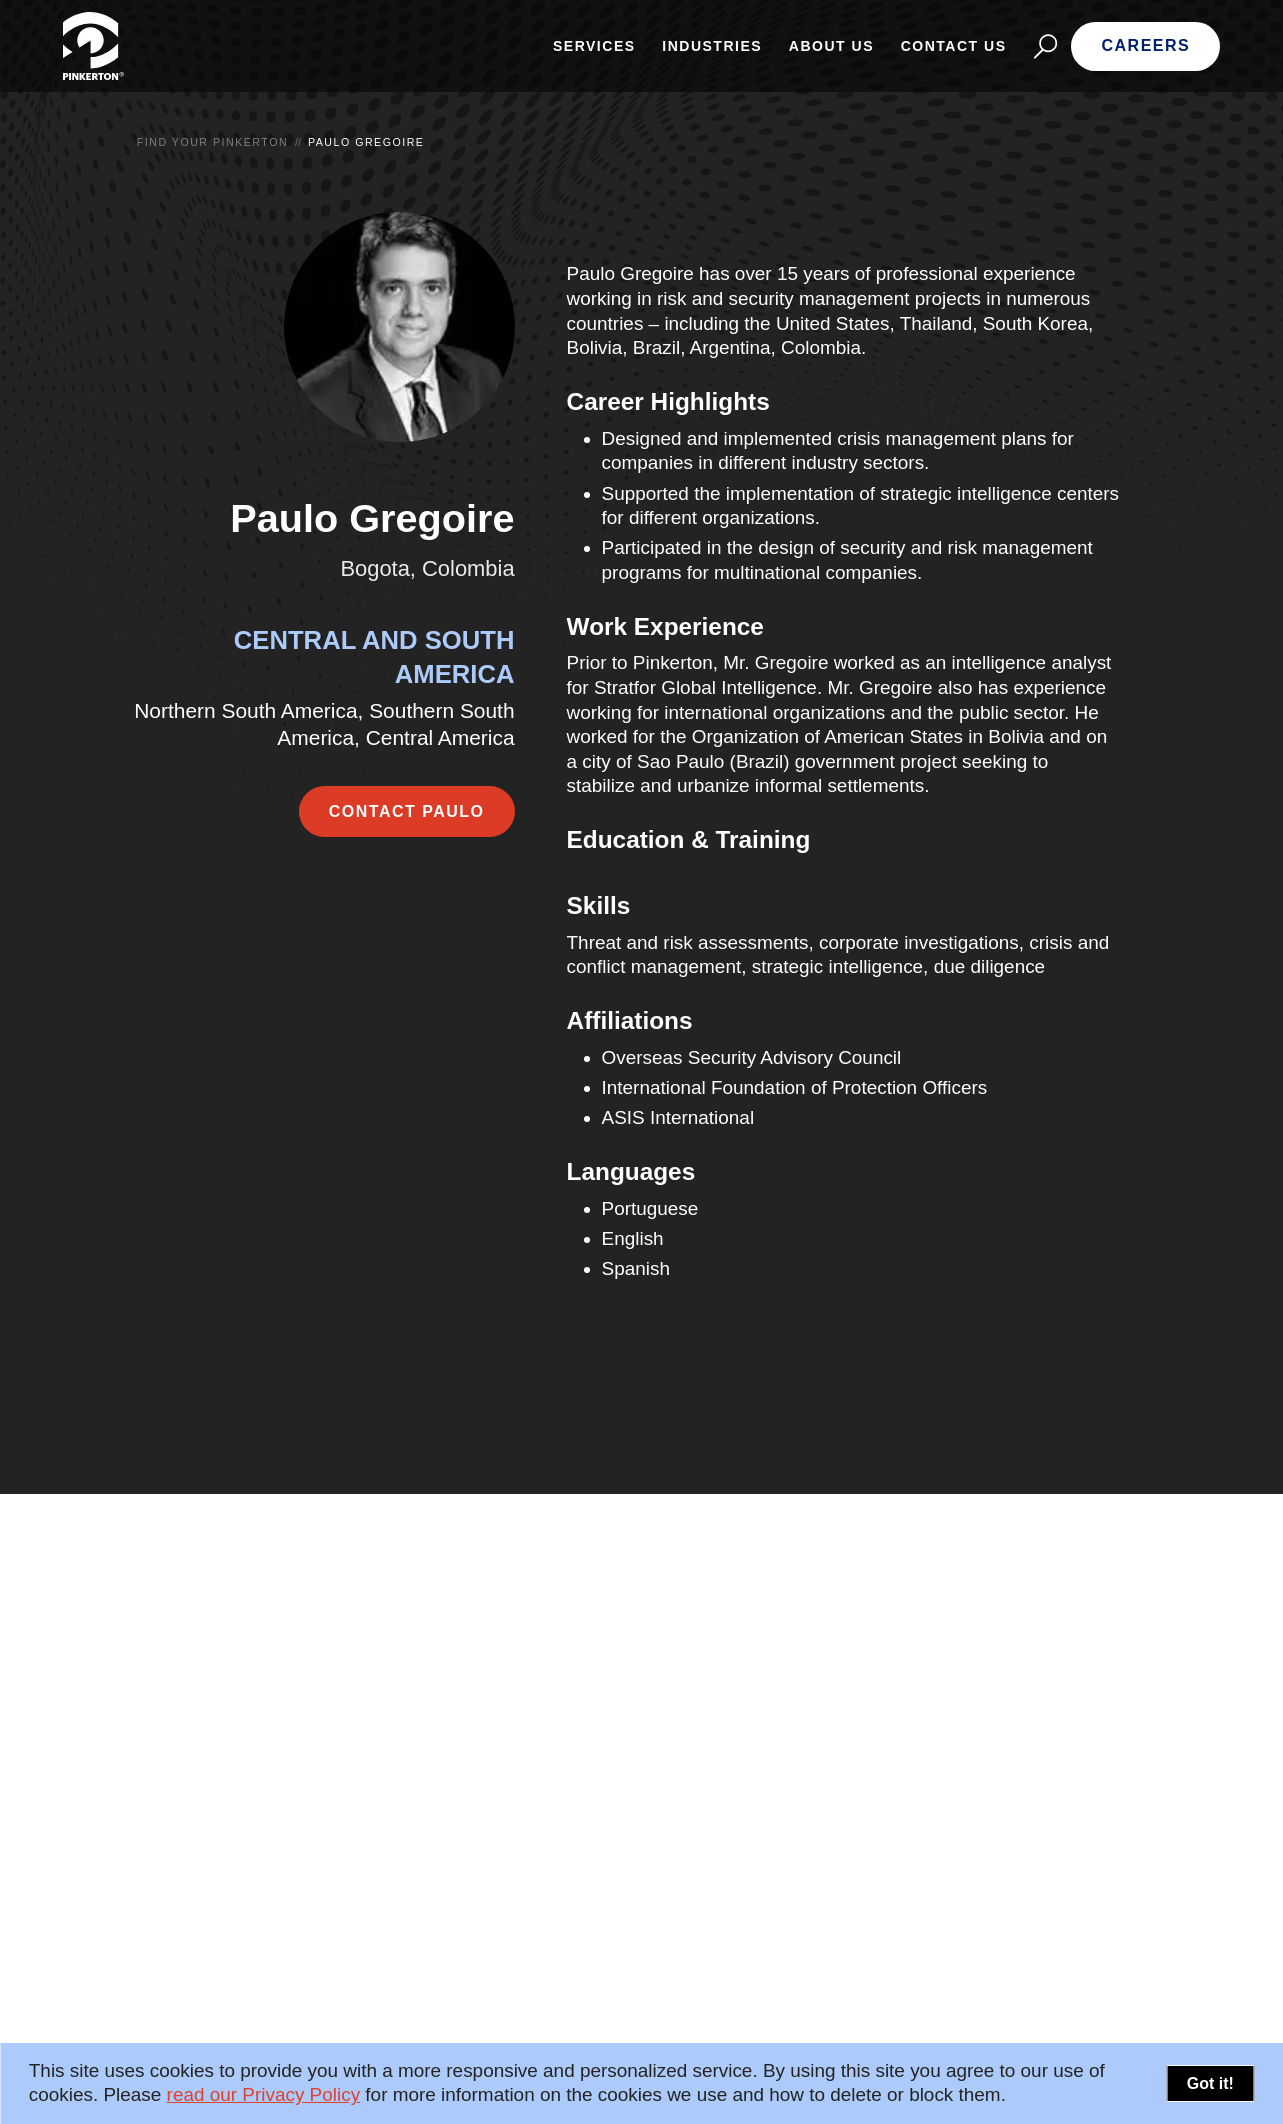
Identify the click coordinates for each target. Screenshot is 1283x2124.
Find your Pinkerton (212, 142)
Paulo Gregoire (366, 142)
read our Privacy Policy (264, 2094)
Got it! (1210, 2083)
